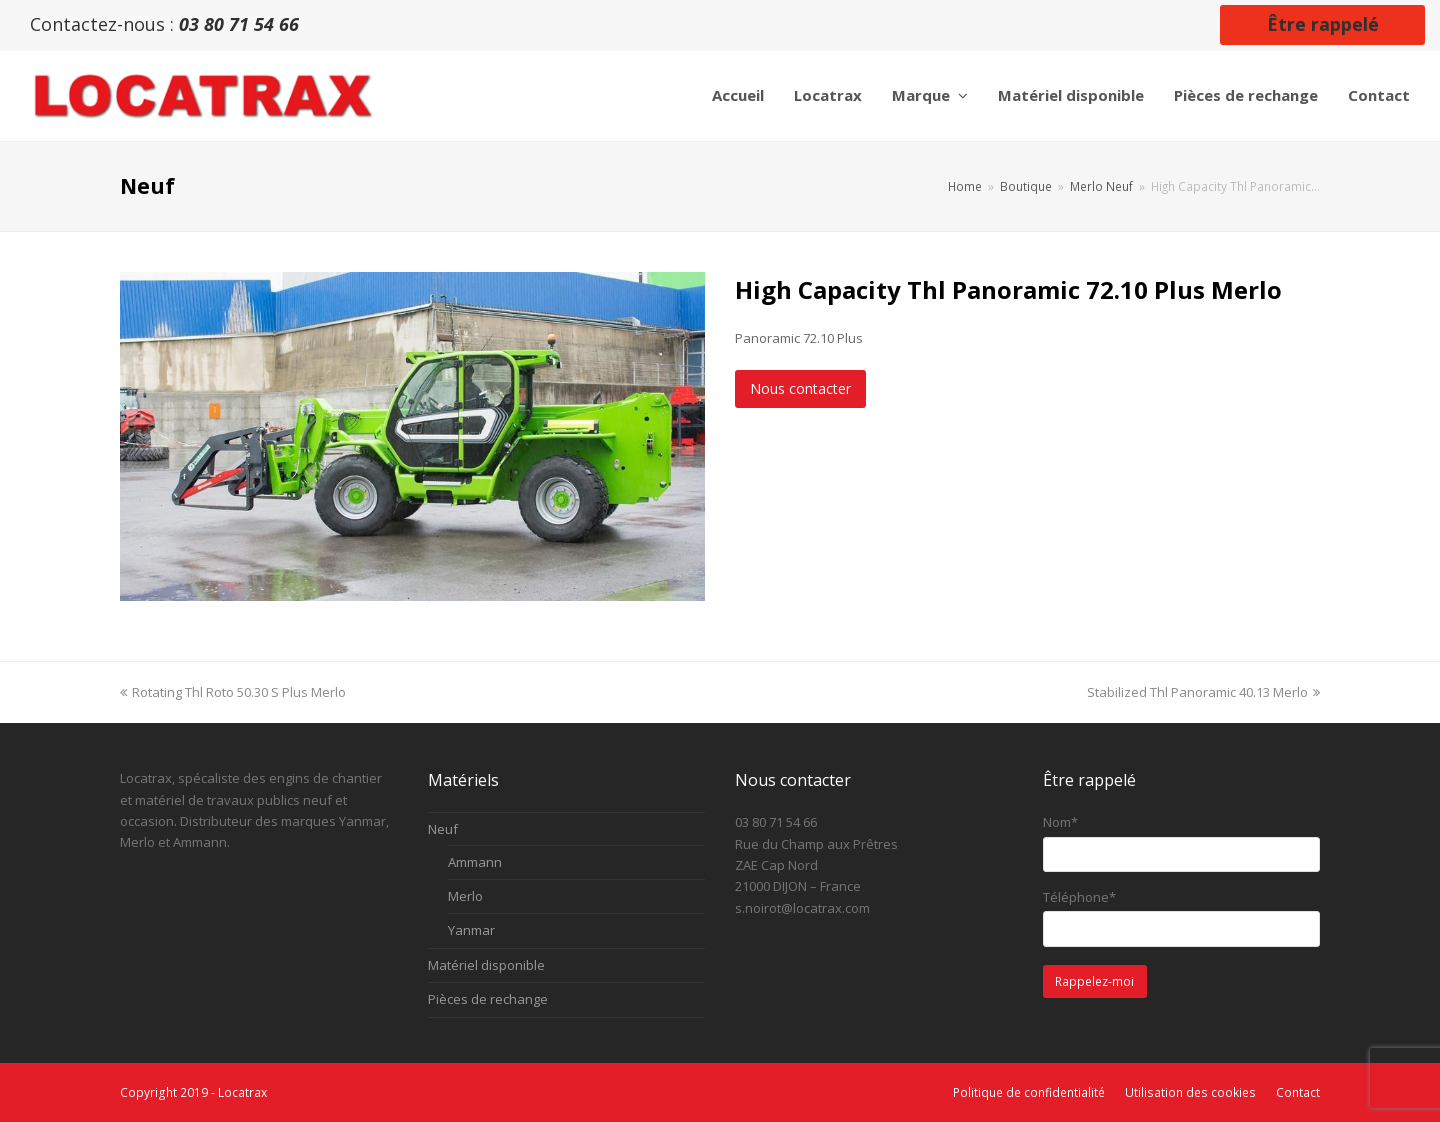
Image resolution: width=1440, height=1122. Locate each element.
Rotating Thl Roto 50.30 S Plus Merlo (233, 692)
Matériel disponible (486, 965)
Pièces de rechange (488, 999)
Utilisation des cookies (1190, 1092)
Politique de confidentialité (1029, 1092)
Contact (1298, 1092)
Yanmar (471, 930)
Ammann (475, 862)
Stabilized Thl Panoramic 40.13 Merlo (1203, 692)
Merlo (465, 896)
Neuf (443, 829)
